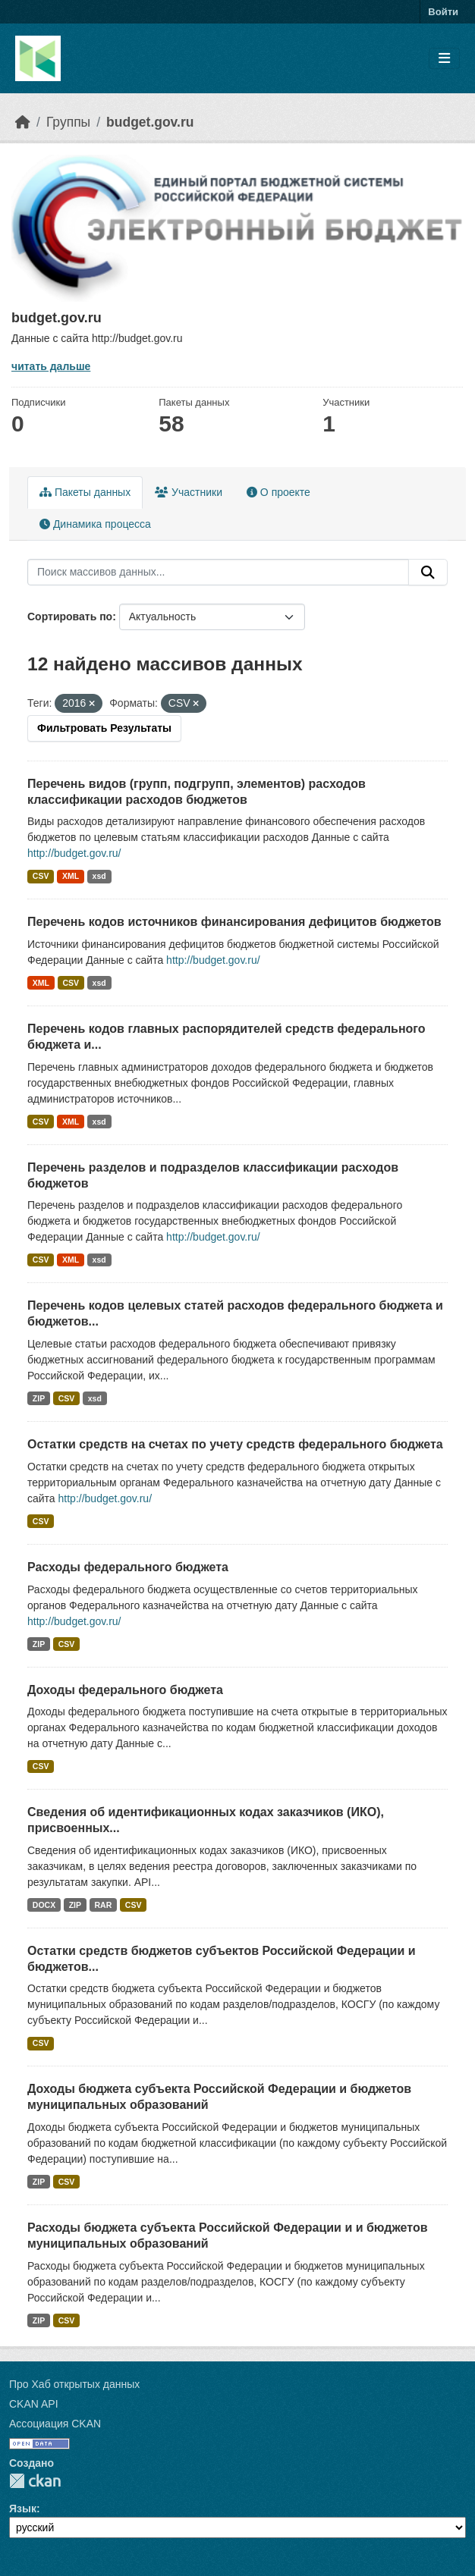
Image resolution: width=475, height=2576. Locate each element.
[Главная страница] (22, 122)
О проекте (278, 492)
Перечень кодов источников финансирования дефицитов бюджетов (234, 921)
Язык (22, 2508)
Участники (188, 492)
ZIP (39, 1398)
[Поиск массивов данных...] (218, 572)
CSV (41, 875)
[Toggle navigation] (444, 59)
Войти (443, 11)
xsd (99, 875)
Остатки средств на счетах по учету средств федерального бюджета (235, 1444)
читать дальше (50, 366)
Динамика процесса (95, 524)
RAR (103, 1904)
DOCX (44, 1904)
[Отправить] (428, 572)
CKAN (35, 2481)
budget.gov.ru (149, 122)
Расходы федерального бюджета (127, 1567)
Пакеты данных (85, 492)
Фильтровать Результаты (104, 728)
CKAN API (33, 2404)
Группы (68, 122)
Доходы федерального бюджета (125, 1689)
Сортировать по (69, 616)
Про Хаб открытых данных (74, 2384)
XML (70, 875)
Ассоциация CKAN (55, 2424)
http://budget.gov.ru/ (74, 853)
